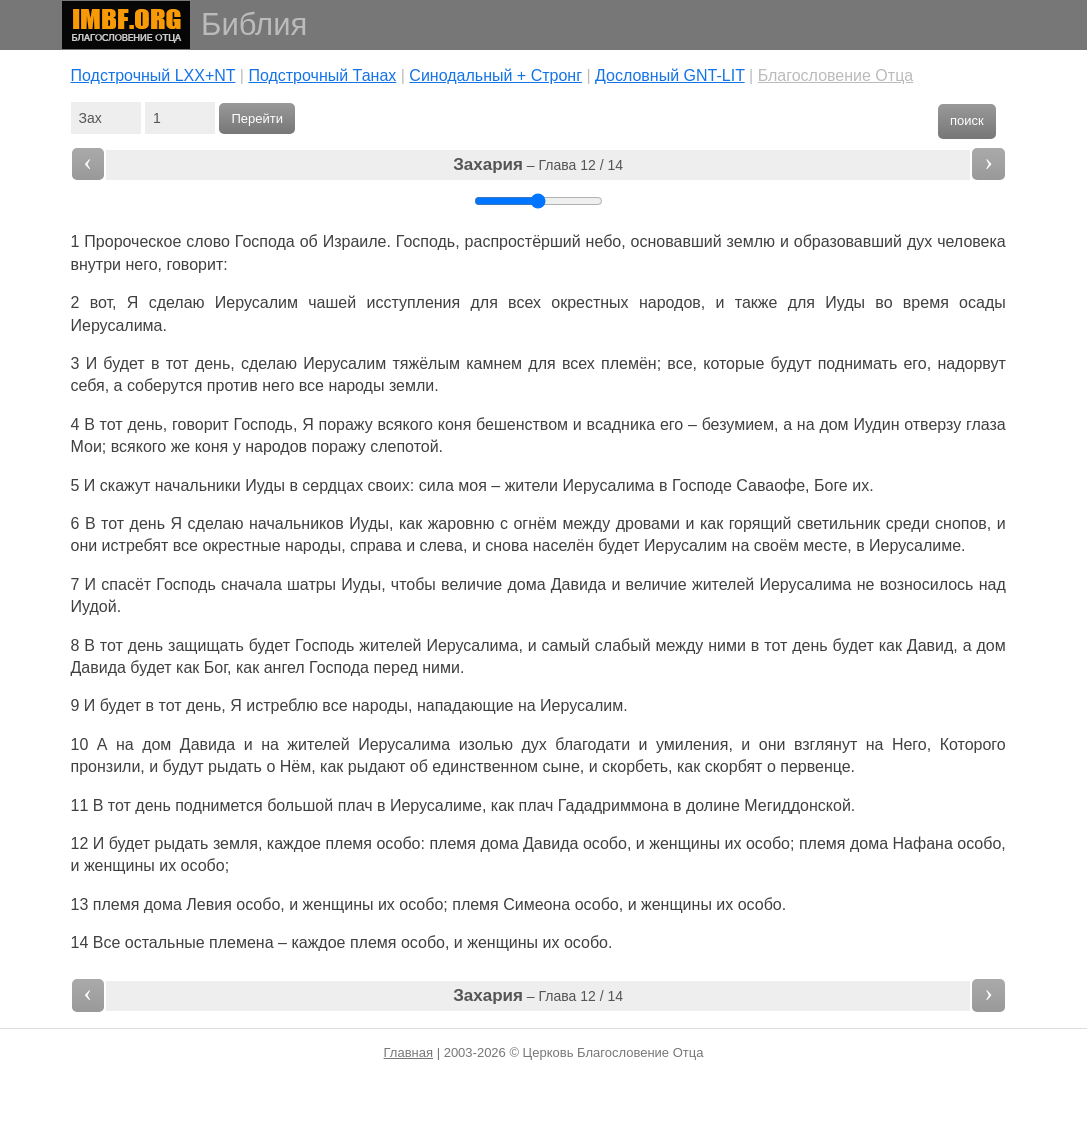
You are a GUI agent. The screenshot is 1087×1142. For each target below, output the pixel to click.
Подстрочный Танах (322, 75)
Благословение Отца (836, 75)
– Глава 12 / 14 (538, 164)
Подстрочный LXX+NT (153, 75)
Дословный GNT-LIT (670, 75)
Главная (408, 1052)
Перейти (257, 118)
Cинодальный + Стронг (495, 75)
